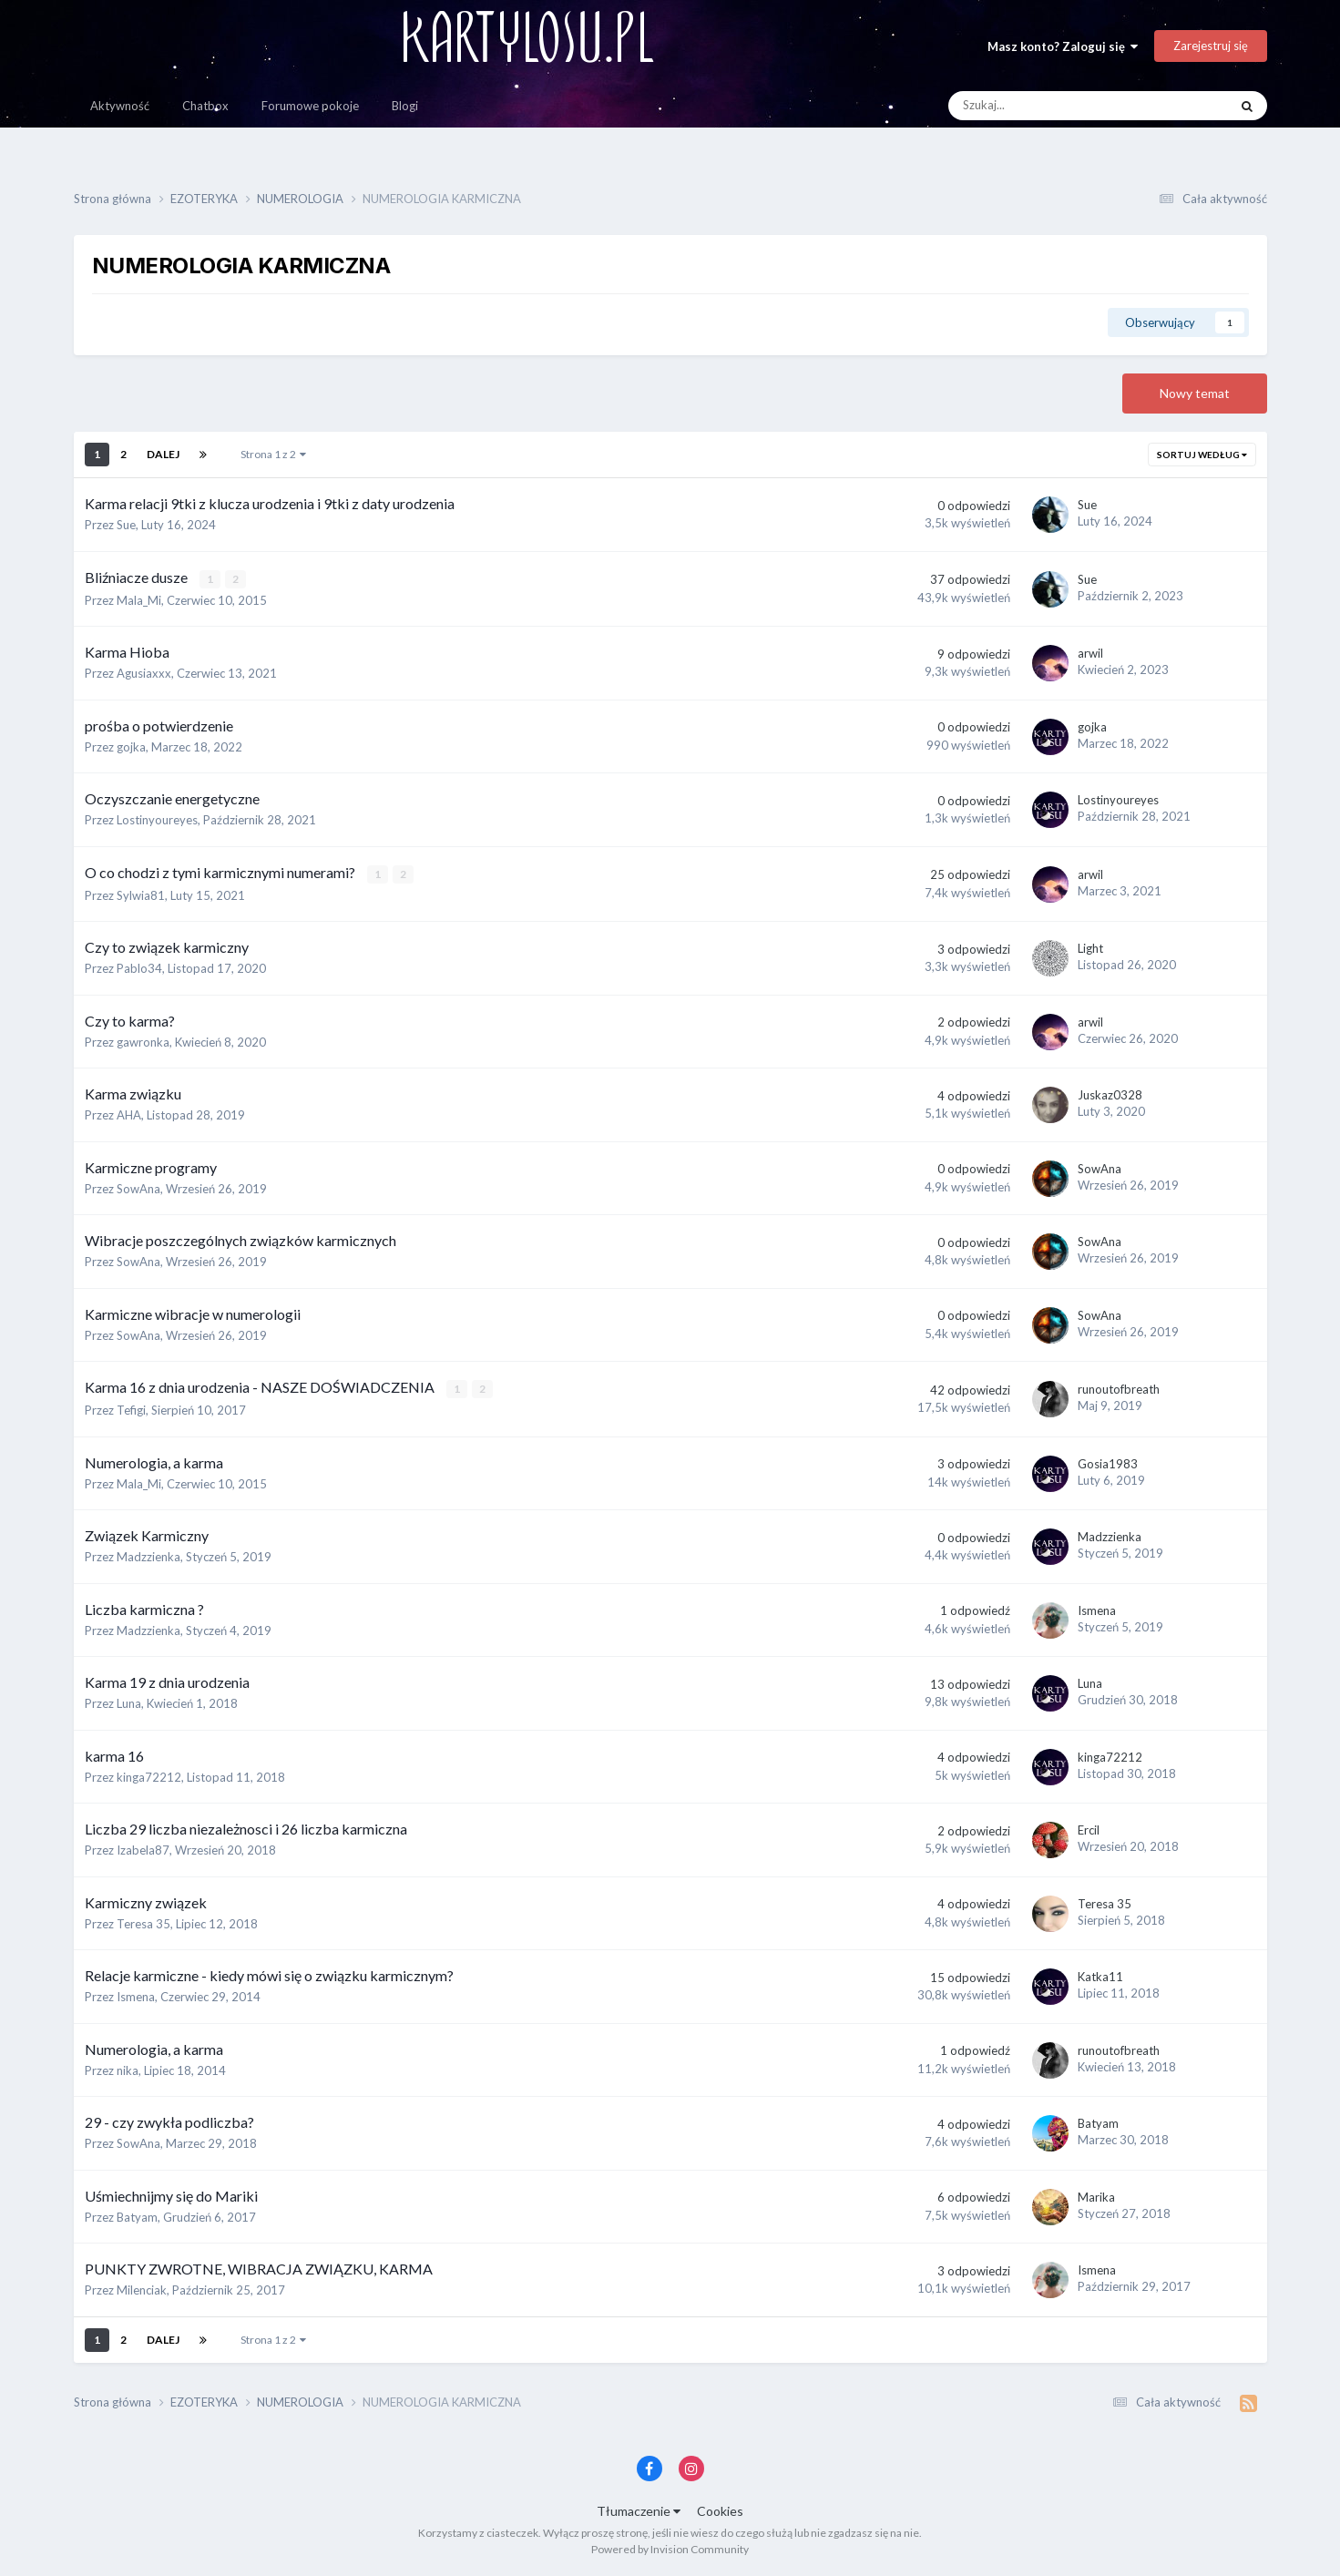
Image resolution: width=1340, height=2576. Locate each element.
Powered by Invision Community (670, 2549)
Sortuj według (1202, 454)
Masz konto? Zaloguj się (1062, 46)
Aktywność (119, 105)
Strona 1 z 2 (273, 454)
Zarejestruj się (1210, 45)
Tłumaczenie (638, 2511)
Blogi (405, 105)
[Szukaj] (1047, 105)
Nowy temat (1195, 393)
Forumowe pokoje (310, 105)
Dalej (163, 454)
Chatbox (205, 105)
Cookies (720, 2511)
